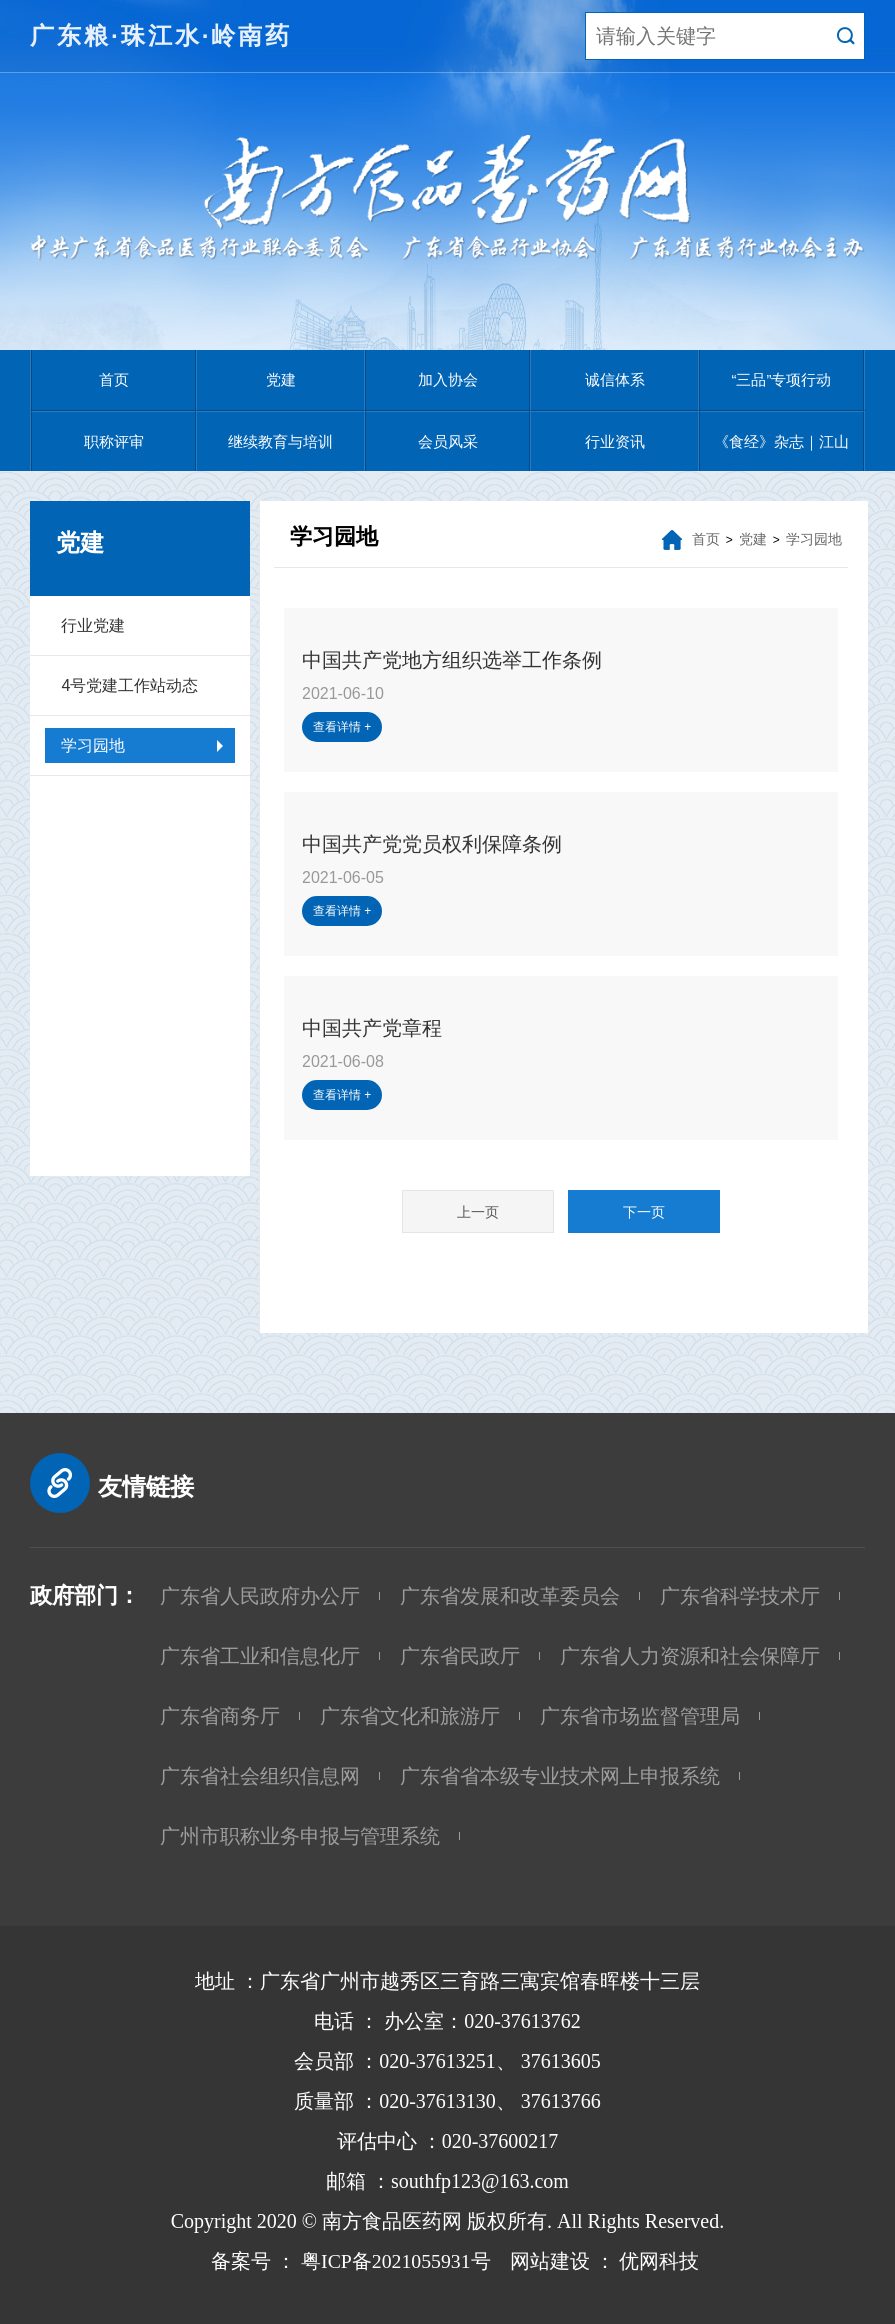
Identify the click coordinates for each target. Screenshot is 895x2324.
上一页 (478, 1212)
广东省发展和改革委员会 (510, 1596)
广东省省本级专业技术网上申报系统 (560, 1776)
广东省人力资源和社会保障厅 (690, 1656)
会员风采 (448, 441)
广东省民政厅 (460, 1656)
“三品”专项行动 (782, 379)
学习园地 (93, 745)
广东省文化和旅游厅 (410, 1716)
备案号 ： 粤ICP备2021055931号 (343, 2261)
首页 (114, 379)
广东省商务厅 (220, 1716)
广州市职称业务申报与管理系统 (300, 1836)
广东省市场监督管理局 (640, 1716)
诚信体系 (615, 379)
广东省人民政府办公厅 (260, 1596)
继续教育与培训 (280, 441)
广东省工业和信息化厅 (260, 1656)
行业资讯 (615, 441)
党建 (281, 379)
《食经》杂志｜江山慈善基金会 (781, 452)
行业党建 (93, 625)
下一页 (644, 1212)
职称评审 (114, 441)
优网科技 (660, 2261)
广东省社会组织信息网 (260, 1776)
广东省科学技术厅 (740, 1596)
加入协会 (448, 379)
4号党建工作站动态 (129, 685)
